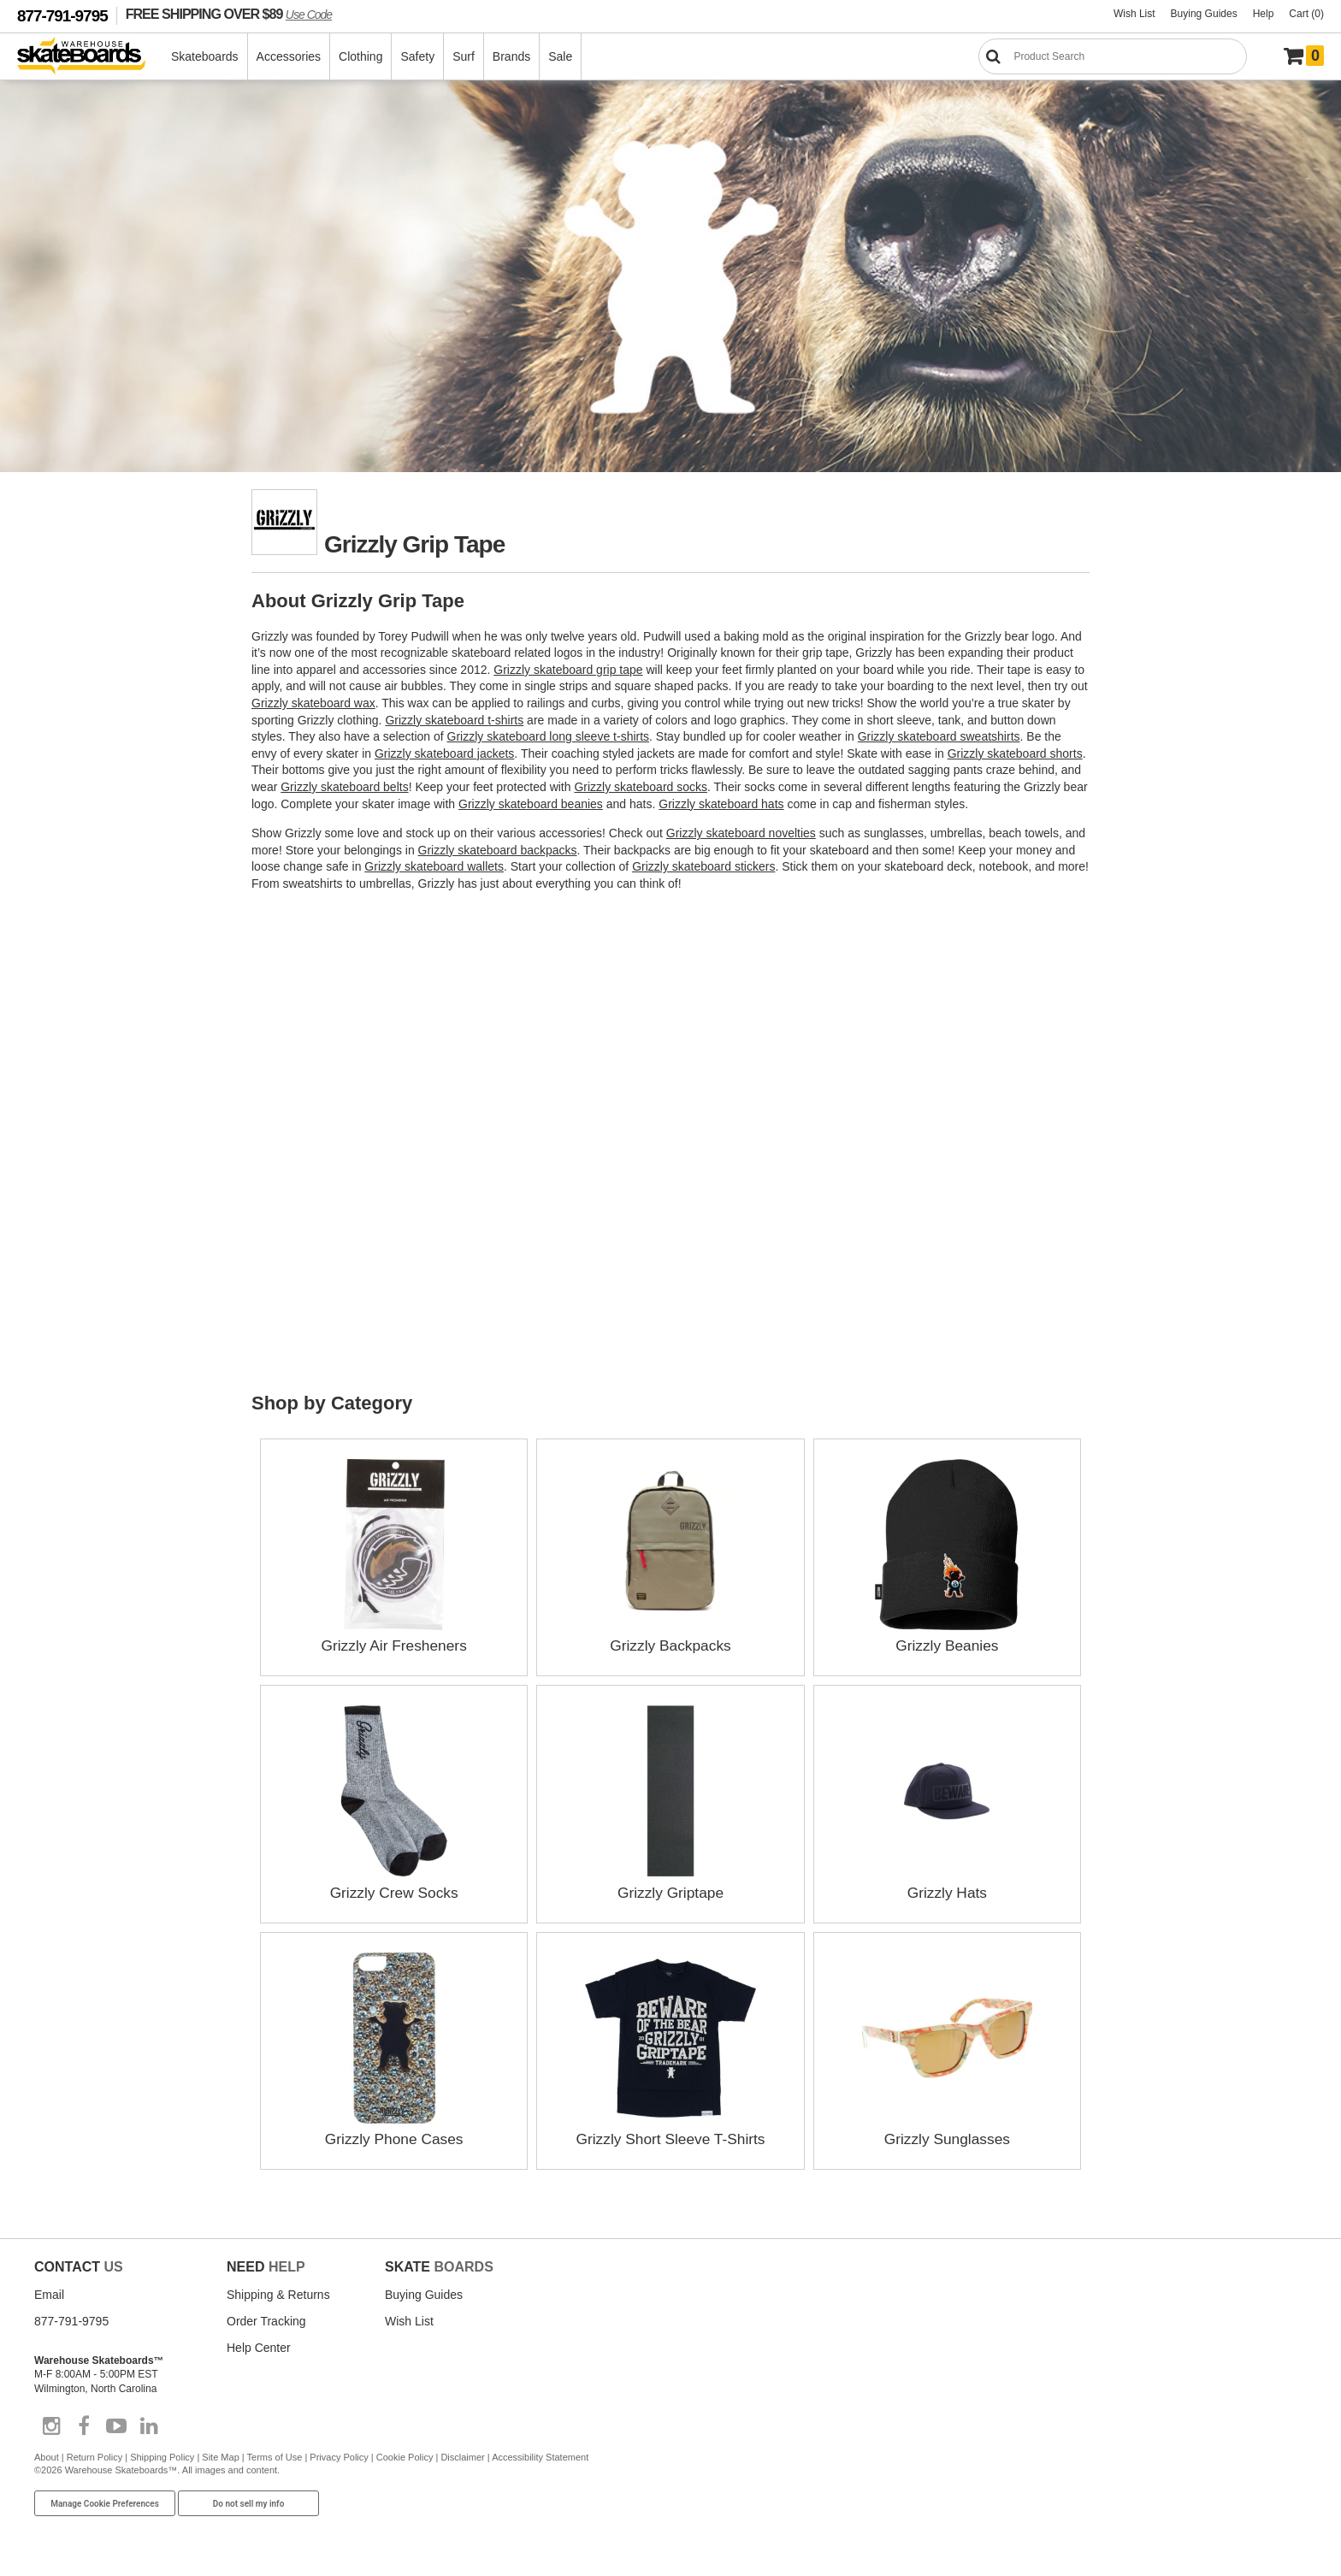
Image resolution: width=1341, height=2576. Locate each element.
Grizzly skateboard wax (313, 703)
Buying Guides (1204, 14)
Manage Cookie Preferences (104, 2503)
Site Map (220, 2456)
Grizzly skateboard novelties (741, 833)
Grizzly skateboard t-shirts (454, 720)
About (46, 2456)
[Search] (1112, 56)
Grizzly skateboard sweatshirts (939, 736)
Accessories (289, 56)
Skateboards (205, 56)
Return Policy (94, 2456)
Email (49, 2294)
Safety (418, 56)
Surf (464, 56)
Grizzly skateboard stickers (703, 866)
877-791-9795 (62, 16)
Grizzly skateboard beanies (530, 804)
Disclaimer (462, 2456)
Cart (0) (1306, 14)
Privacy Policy (339, 2456)
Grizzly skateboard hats (721, 804)
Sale (561, 56)
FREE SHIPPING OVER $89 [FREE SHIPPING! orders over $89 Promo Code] (229, 13)
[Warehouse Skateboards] (90, 57)
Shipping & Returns (278, 2294)
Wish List (1134, 14)
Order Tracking (266, 2320)
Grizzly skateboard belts (344, 787)
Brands (512, 56)
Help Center (259, 2347)
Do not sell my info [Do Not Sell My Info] (249, 2503)
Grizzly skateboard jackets (444, 753)
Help (1263, 14)
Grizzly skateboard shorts (1015, 753)
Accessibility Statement (540, 2456)
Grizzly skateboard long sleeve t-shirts (548, 736)
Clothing (361, 56)
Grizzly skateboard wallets (434, 866)
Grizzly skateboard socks (640, 787)
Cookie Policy (405, 2456)
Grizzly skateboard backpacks (497, 850)
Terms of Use (275, 2456)
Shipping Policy (162, 2456)
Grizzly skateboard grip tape (567, 669)
